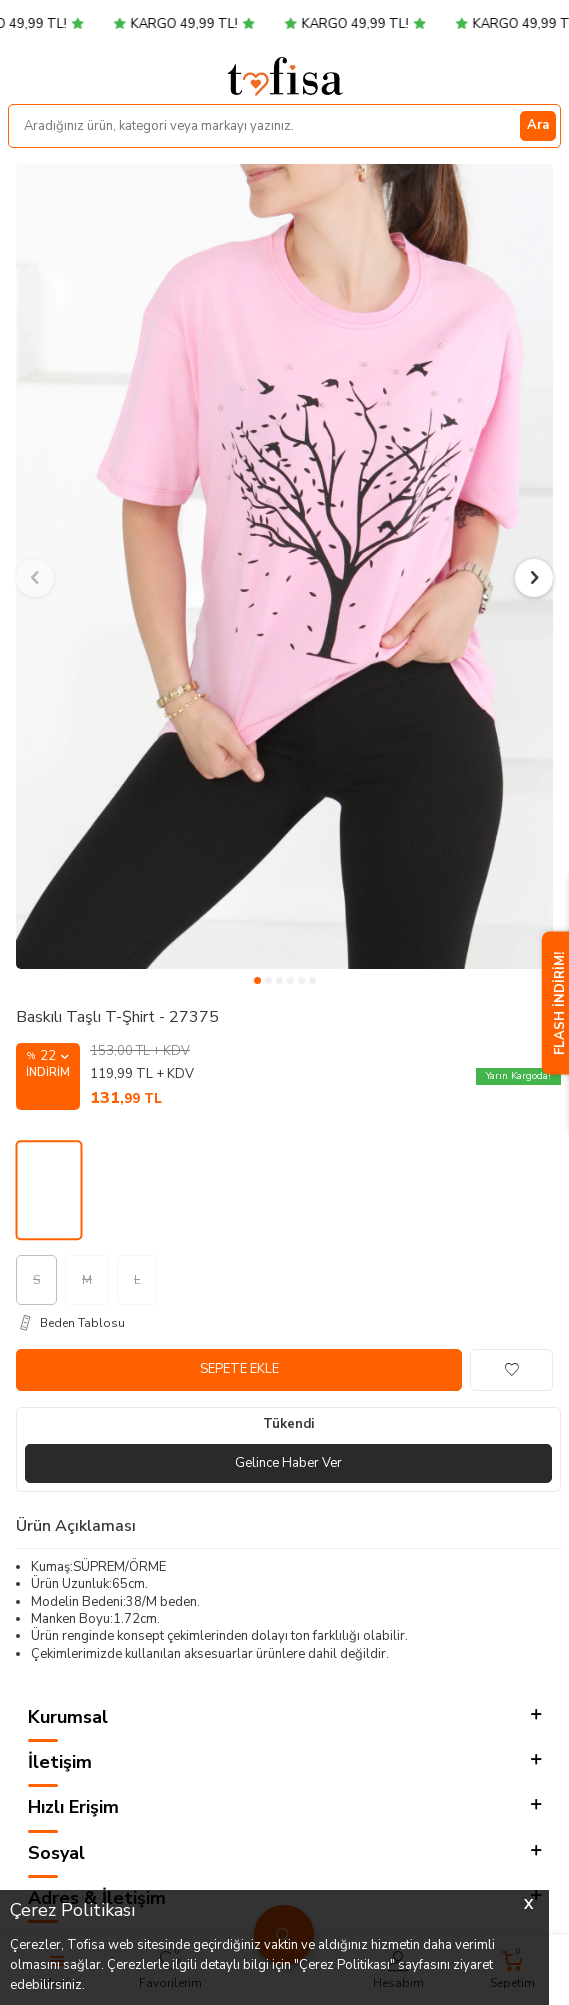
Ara (538, 125)
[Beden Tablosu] (288, 1323)
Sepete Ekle (239, 1369)
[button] (257, 980)
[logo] (285, 76)
